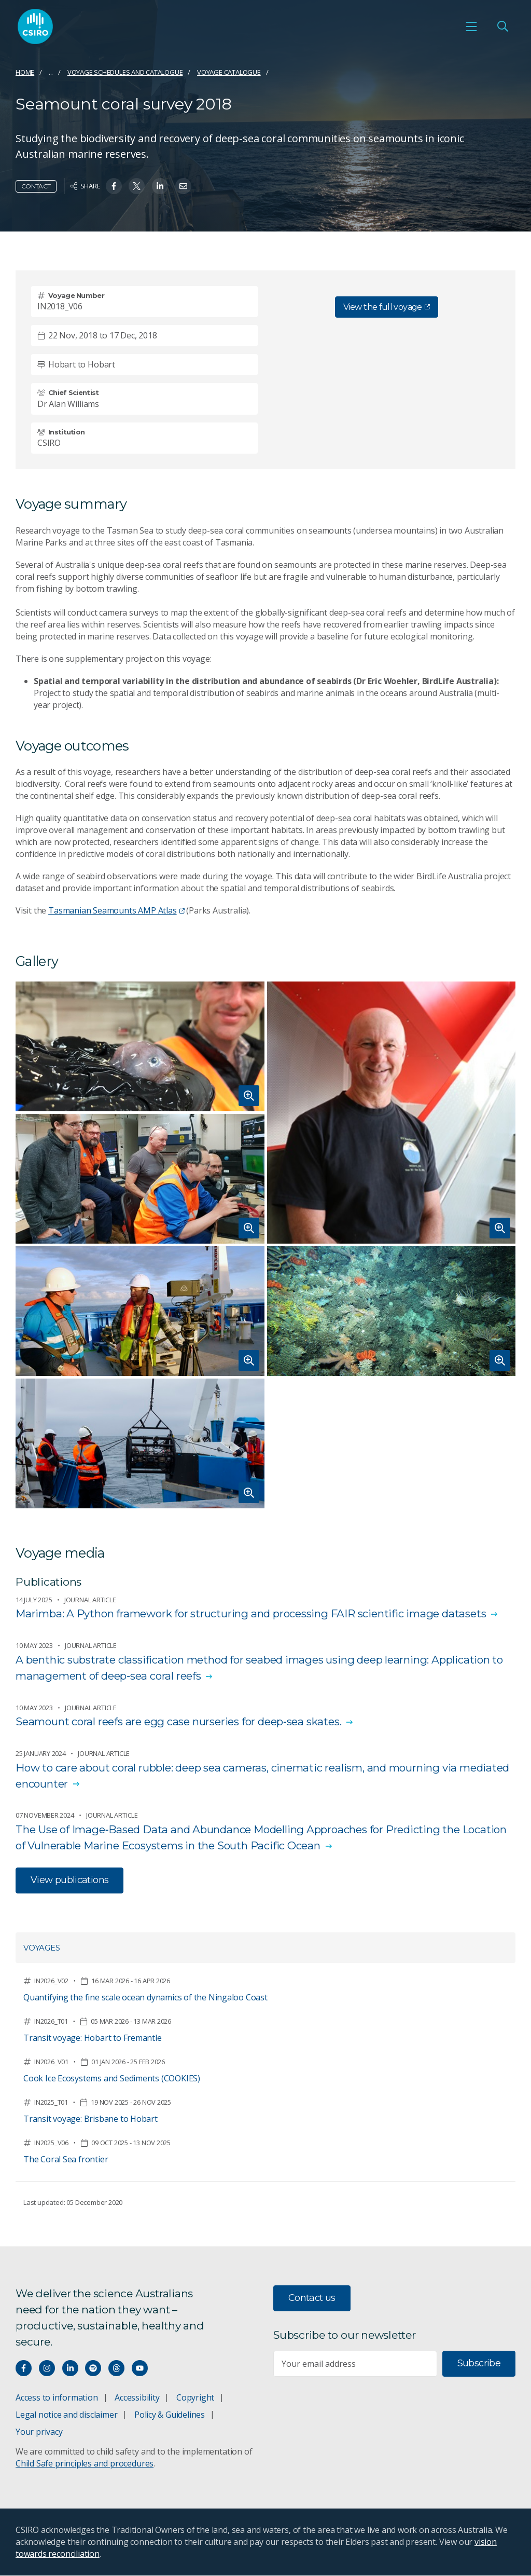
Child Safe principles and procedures (84, 2464)
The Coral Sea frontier (65, 2159)
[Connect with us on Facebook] (24, 2369)
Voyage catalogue (229, 72)
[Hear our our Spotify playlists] (93, 2369)
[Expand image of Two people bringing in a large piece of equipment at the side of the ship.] (140, 1443)
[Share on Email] (183, 186)
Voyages (41, 1948)
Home (25, 72)
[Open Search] (502, 26)
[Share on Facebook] (114, 186)
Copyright (195, 2398)
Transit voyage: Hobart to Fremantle (92, 2037)
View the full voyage (386, 307)
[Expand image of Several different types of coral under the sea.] (391, 1311)
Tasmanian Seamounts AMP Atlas (116, 910)
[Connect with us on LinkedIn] (70, 2369)
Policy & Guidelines (169, 2415)
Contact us (312, 2298)
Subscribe (478, 2363)
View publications (69, 1880)
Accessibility (137, 2398)
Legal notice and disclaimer (66, 2415)
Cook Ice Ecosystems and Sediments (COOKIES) (111, 2078)
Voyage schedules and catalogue (125, 72)
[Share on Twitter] (137, 186)
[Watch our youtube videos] (140, 2369)
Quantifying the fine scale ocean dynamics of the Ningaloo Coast (145, 1997)
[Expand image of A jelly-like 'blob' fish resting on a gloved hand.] (140, 1046)
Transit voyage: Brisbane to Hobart (90, 2118)
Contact (36, 186)
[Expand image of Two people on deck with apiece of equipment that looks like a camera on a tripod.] (140, 1311)
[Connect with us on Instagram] (47, 2369)
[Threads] (116, 2369)
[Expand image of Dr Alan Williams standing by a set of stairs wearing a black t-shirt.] (391, 1113)
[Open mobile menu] (471, 26)
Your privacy (39, 2432)
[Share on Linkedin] (160, 186)
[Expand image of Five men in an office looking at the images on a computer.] (140, 1179)
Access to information (57, 2398)
